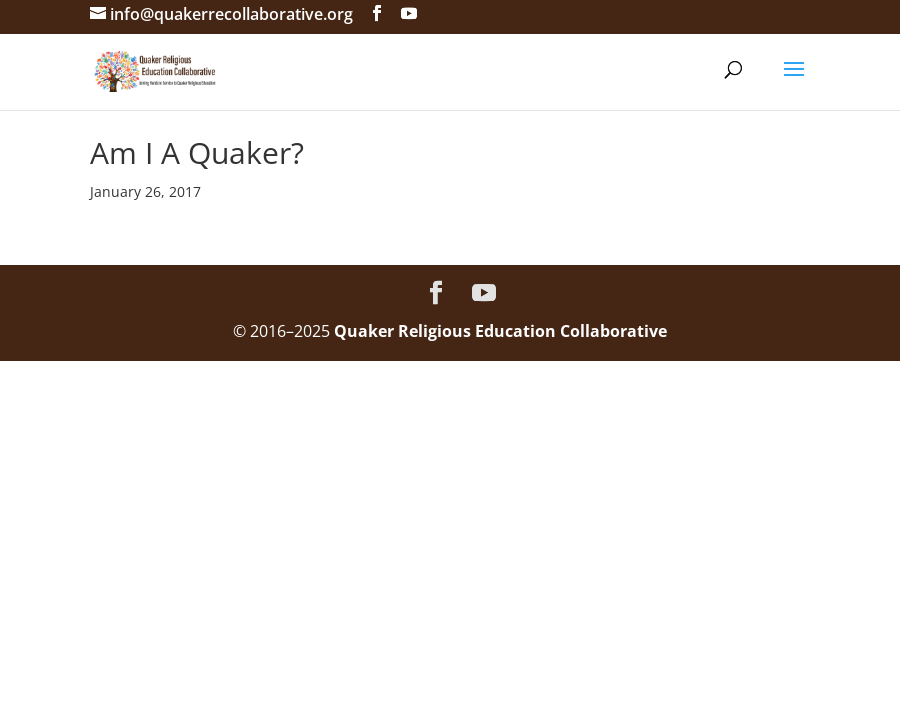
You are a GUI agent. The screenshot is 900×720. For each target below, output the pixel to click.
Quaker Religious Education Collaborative (500, 331)
